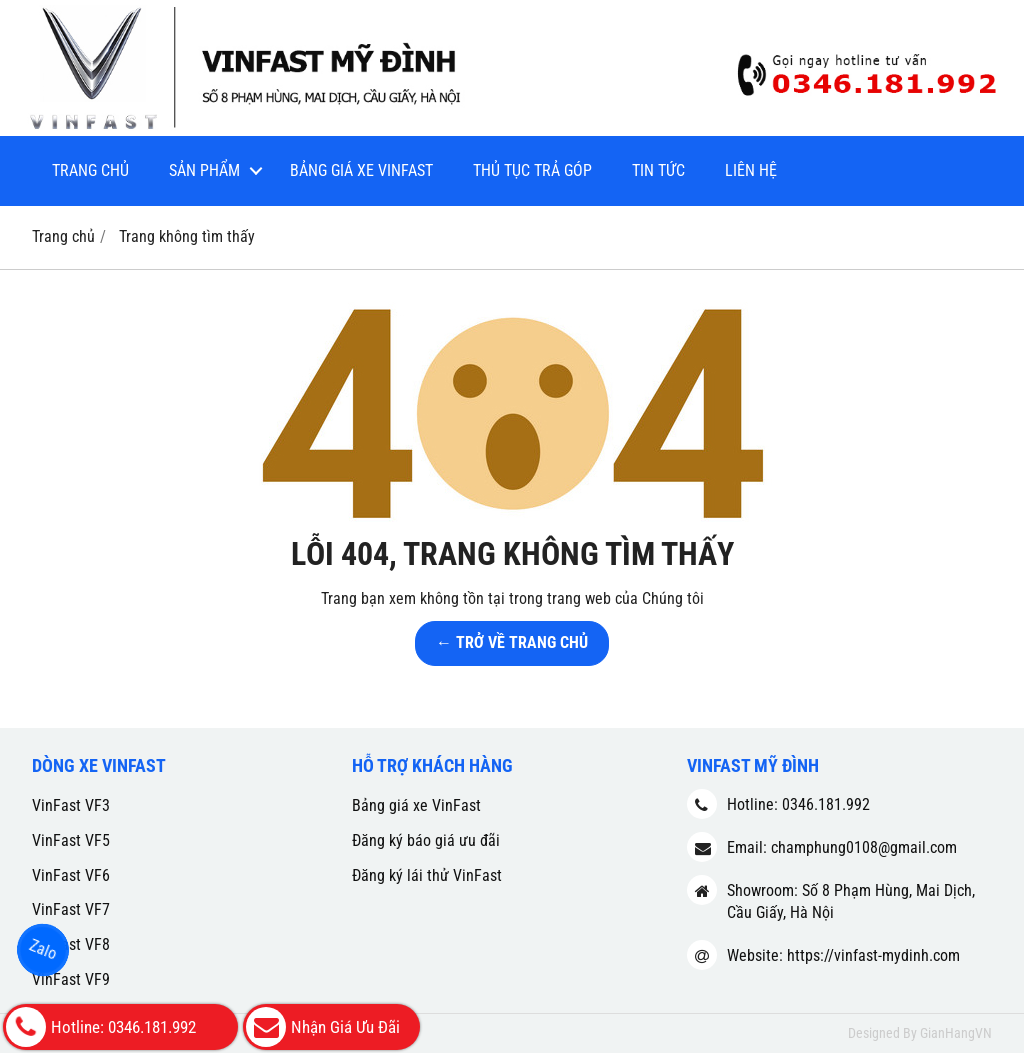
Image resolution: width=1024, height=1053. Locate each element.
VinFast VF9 (71, 979)
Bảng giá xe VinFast (361, 170)
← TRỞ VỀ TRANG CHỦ (512, 642)
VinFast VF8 (71, 944)
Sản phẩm (204, 170)
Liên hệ (751, 170)
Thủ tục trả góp (532, 170)
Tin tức (658, 170)
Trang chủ (90, 170)
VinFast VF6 (71, 875)
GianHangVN (956, 1033)
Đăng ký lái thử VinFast (427, 875)
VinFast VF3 (71, 805)
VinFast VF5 (71, 840)
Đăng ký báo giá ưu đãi (426, 840)
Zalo (42, 949)
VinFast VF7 (71, 909)
